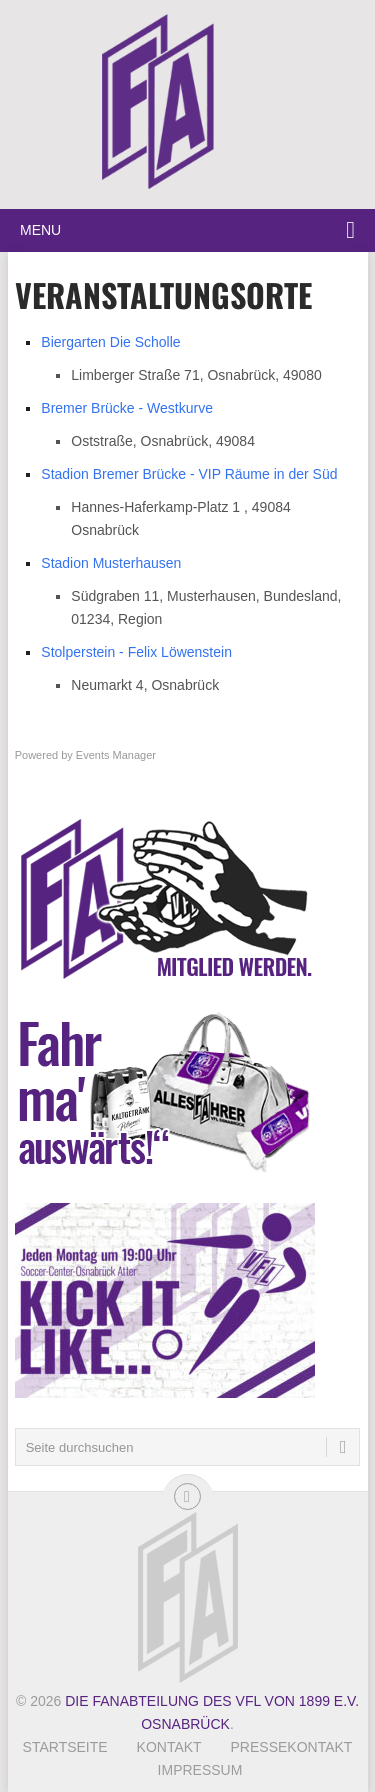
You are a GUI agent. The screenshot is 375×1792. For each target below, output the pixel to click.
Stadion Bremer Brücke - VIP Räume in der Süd (189, 474)
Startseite (65, 1747)
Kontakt (169, 1747)
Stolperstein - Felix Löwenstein (136, 652)
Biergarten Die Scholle (110, 342)
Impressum (200, 1770)
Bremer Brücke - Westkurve (127, 408)
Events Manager (116, 755)
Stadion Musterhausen (111, 563)
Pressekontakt (292, 1747)
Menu (40, 230)
